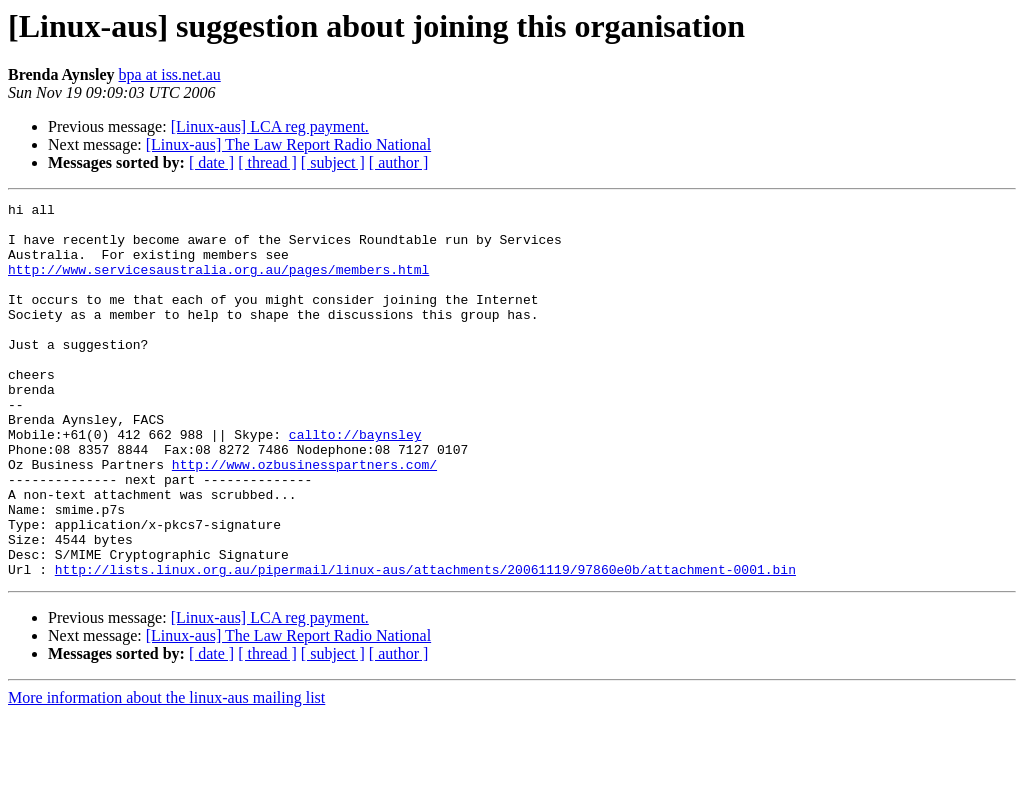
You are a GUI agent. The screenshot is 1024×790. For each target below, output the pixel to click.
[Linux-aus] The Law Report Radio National (288, 144)
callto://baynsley (355, 482)
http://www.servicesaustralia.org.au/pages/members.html (218, 284)
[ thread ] (267, 162)
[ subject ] (333, 162)
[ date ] (211, 162)
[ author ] (399, 162)
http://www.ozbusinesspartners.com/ (304, 518)
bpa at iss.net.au (170, 74)
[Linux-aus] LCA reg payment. (270, 126)
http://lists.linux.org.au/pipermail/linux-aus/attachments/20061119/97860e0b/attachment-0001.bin (425, 644)
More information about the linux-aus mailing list (166, 772)
